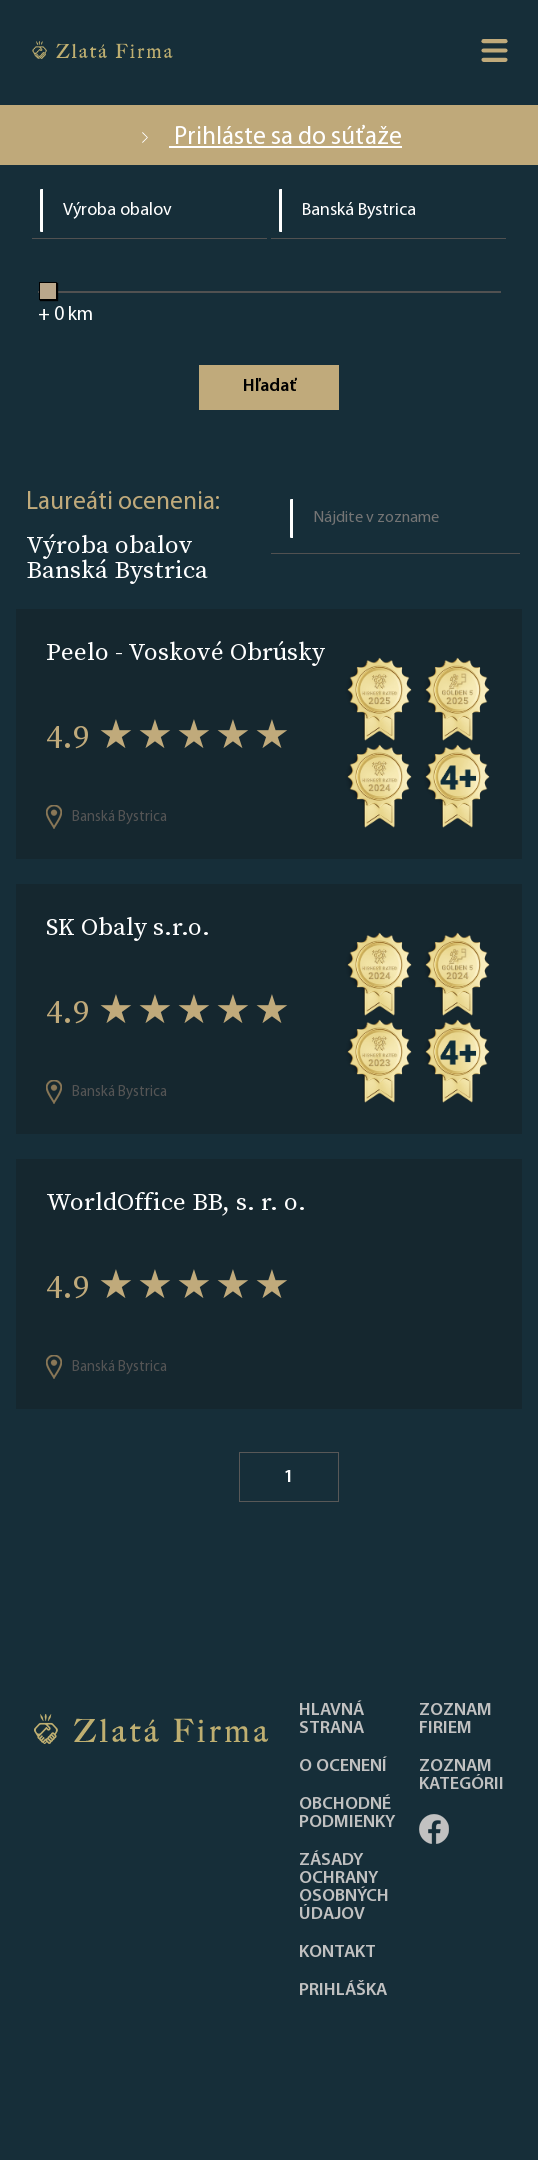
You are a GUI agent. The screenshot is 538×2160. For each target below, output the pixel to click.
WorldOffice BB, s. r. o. (176, 1201)
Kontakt (337, 1953)
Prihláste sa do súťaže (269, 137)
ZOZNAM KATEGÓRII (461, 1776)
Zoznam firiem (455, 1720)
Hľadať (269, 386)
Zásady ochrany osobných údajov (344, 1888)
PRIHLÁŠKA (343, 1991)
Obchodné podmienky (347, 1814)
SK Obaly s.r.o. (128, 926)
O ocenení (343, 1767)
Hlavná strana (331, 1720)
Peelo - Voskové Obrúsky (185, 651)
